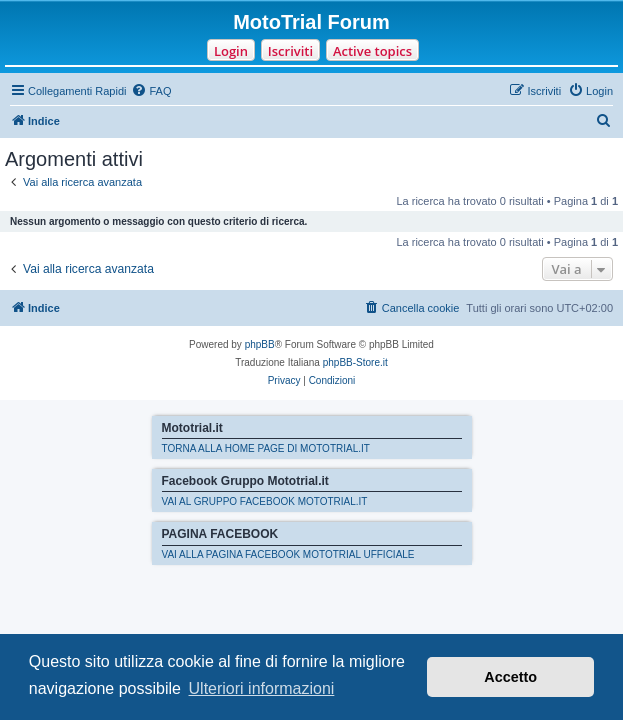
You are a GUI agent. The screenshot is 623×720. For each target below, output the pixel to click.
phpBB (260, 344)
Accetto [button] (510, 677)
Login (231, 51)
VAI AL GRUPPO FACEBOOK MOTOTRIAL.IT (265, 501)
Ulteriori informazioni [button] (262, 688)
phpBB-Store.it (355, 362)
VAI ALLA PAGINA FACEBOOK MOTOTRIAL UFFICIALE (288, 554)
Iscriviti (290, 51)
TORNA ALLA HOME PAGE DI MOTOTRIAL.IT (266, 448)
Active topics (372, 51)
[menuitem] (151, 91)
